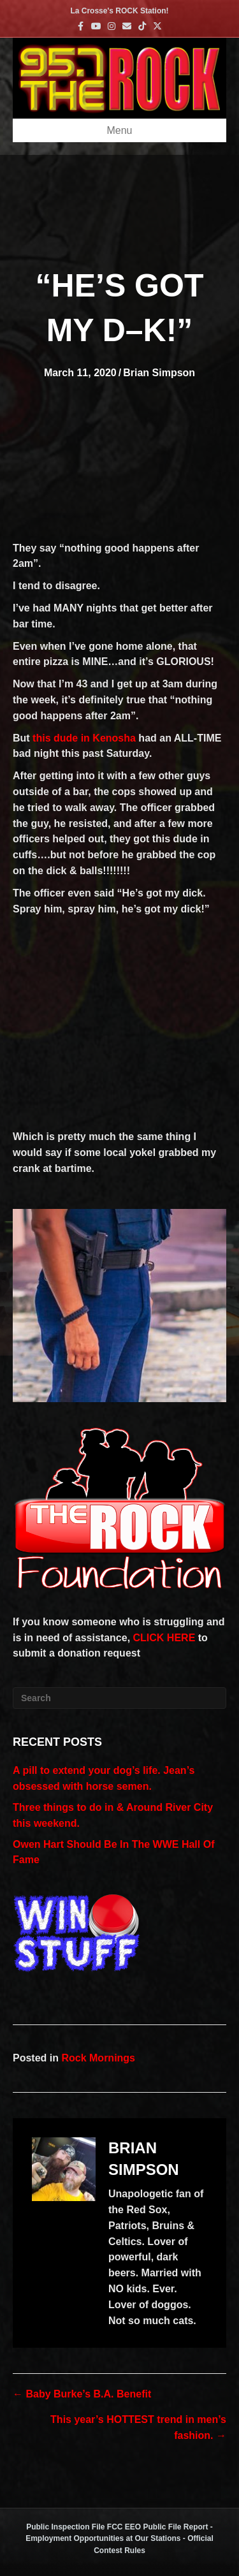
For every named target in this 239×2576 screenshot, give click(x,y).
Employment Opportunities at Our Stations (102, 2538)
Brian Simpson (159, 372)
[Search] (119, 1698)
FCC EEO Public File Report (157, 2526)
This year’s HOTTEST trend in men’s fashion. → (138, 2427)
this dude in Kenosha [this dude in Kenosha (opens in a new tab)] (84, 738)
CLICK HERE (164, 1637)
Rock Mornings (98, 2058)
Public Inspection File (65, 2526)
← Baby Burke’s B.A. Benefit (82, 2394)
